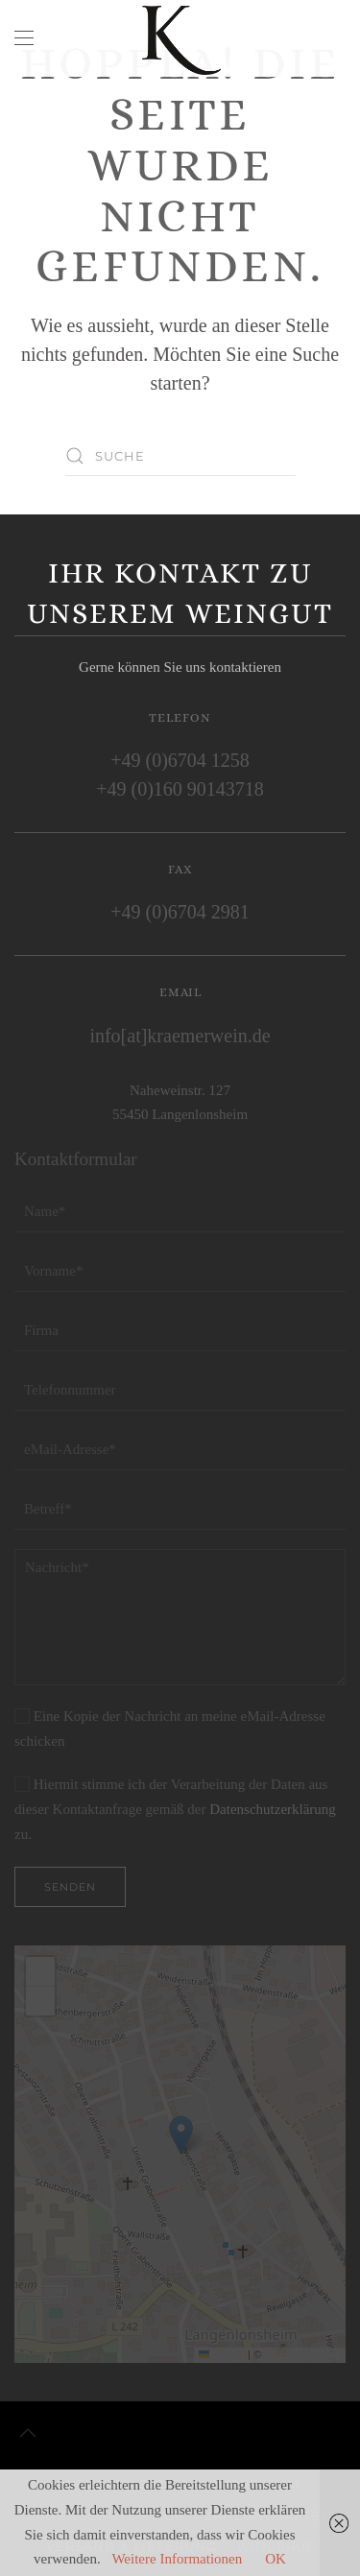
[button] (24, 38)
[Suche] (180, 456)
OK (275, 2558)
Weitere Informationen (176, 2558)
